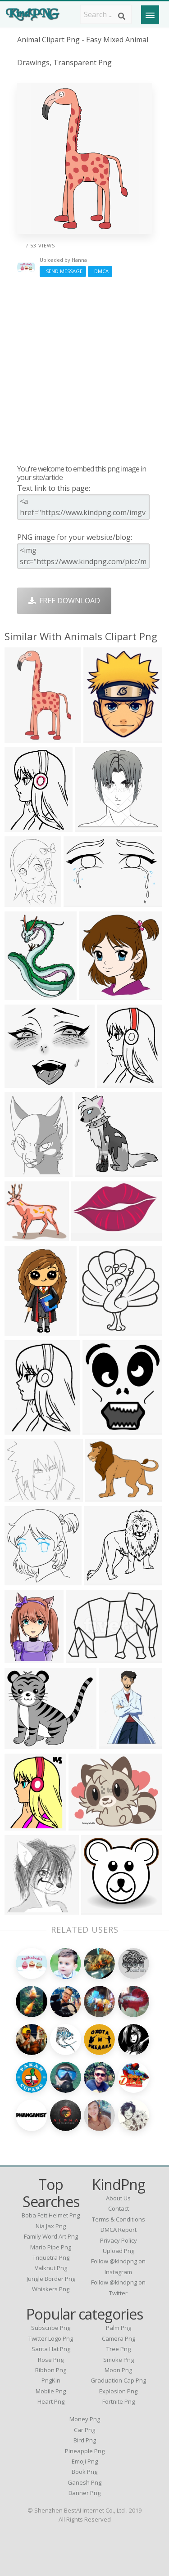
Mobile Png (51, 2391)
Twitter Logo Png (50, 2338)
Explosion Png (118, 2391)
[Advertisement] (84, 370)
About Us (118, 2198)
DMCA (100, 271)
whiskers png (50, 2289)
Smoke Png (118, 2360)
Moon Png (118, 2370)
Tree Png (118, 2349)
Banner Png (84, 2493)
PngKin (50, 2380)
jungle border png (51, 2279)
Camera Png (118, 2338)
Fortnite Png (118, 2401)
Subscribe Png (50, 2328)
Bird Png (84, 2440)
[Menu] (150, 14)
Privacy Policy (118, 2240)
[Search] (122, 16)
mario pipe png (50, 2247)
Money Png (84, 2419)
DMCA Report (118, 2230)
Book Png (84, 2472)
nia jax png (51, 2226)
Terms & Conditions (118, 2219)
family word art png (51, 2236)
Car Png (84, 2430)
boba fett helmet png (51, 2215)
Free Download (64, 601)
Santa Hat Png (51, 2349)
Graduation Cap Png (118, 2380)
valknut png (51, 2268)
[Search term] (106, 14)
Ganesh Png (84, 2482)
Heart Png (50, 2401)
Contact (118, 2208)
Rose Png (51, 2360)
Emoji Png (85, 2461)
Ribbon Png (50, 2370)
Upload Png (118, 2251)
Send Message (62, 271)
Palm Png (118, 2328)
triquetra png (50, 2257)
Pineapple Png (85, 2451)
